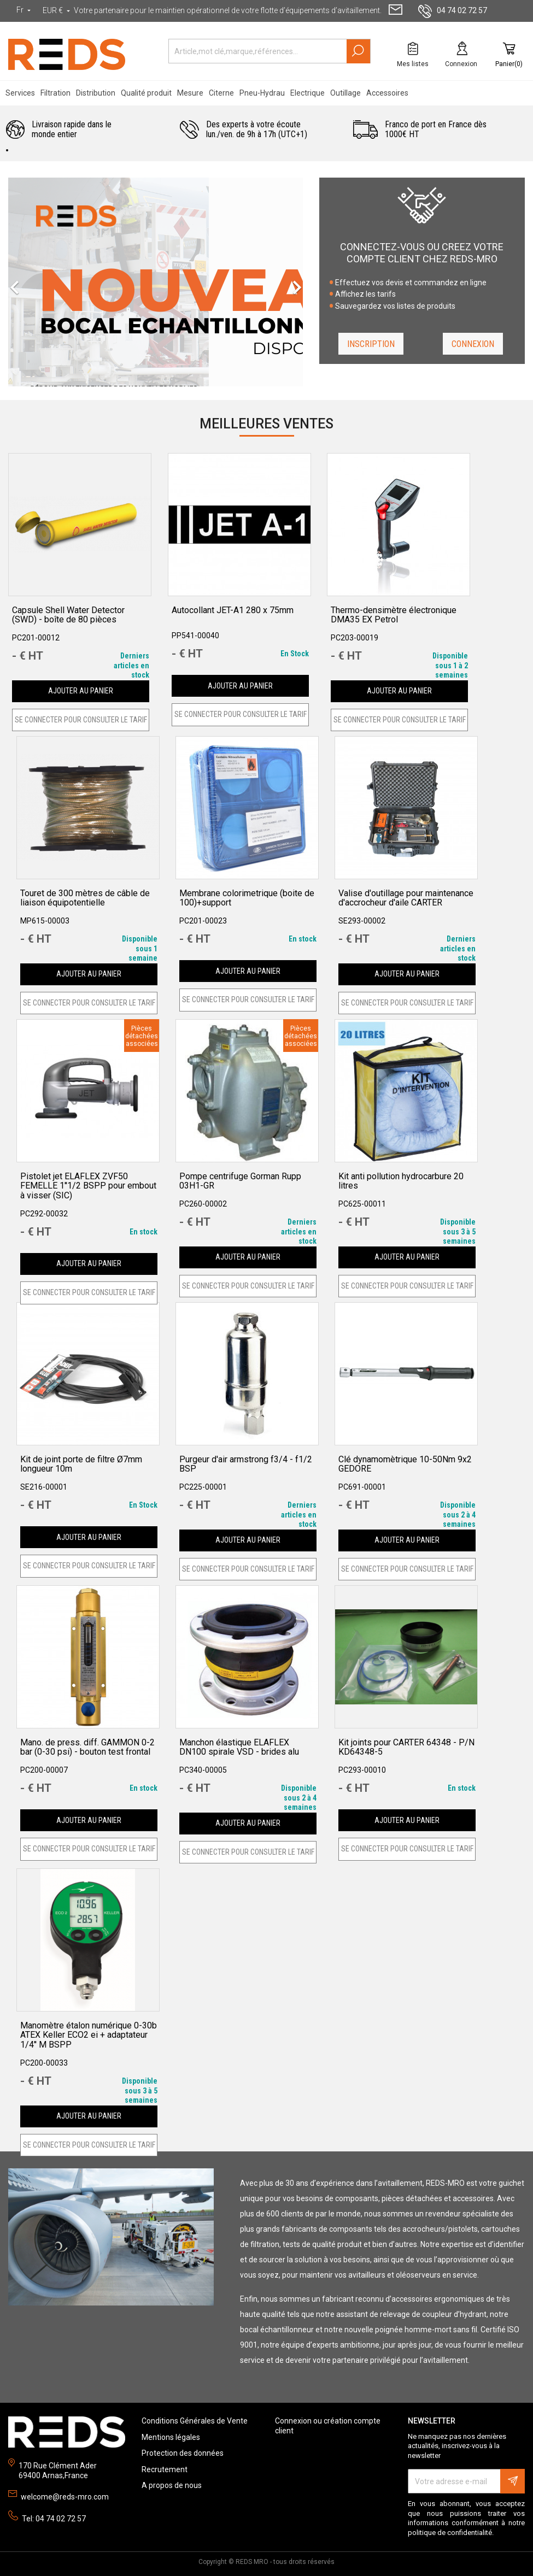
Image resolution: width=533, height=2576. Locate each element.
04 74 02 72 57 (452, 10)
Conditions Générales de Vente (195, 2420)
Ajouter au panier (80, 690)
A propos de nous (172, 2485)
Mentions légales (171, 2437)
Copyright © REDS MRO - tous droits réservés (266, 2562)
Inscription (371, 344)
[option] (155, 282)
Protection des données (183, 2453)
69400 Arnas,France (53, 2475)
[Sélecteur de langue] (24, 10)
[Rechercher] (269, 51)
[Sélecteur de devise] (57, 11)
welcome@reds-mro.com (65, 2496)
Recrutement (165, 2469)
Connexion (473, 344)
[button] (23, 282)
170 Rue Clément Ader (58, 2465)
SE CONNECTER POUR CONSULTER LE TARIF (81, 719)
